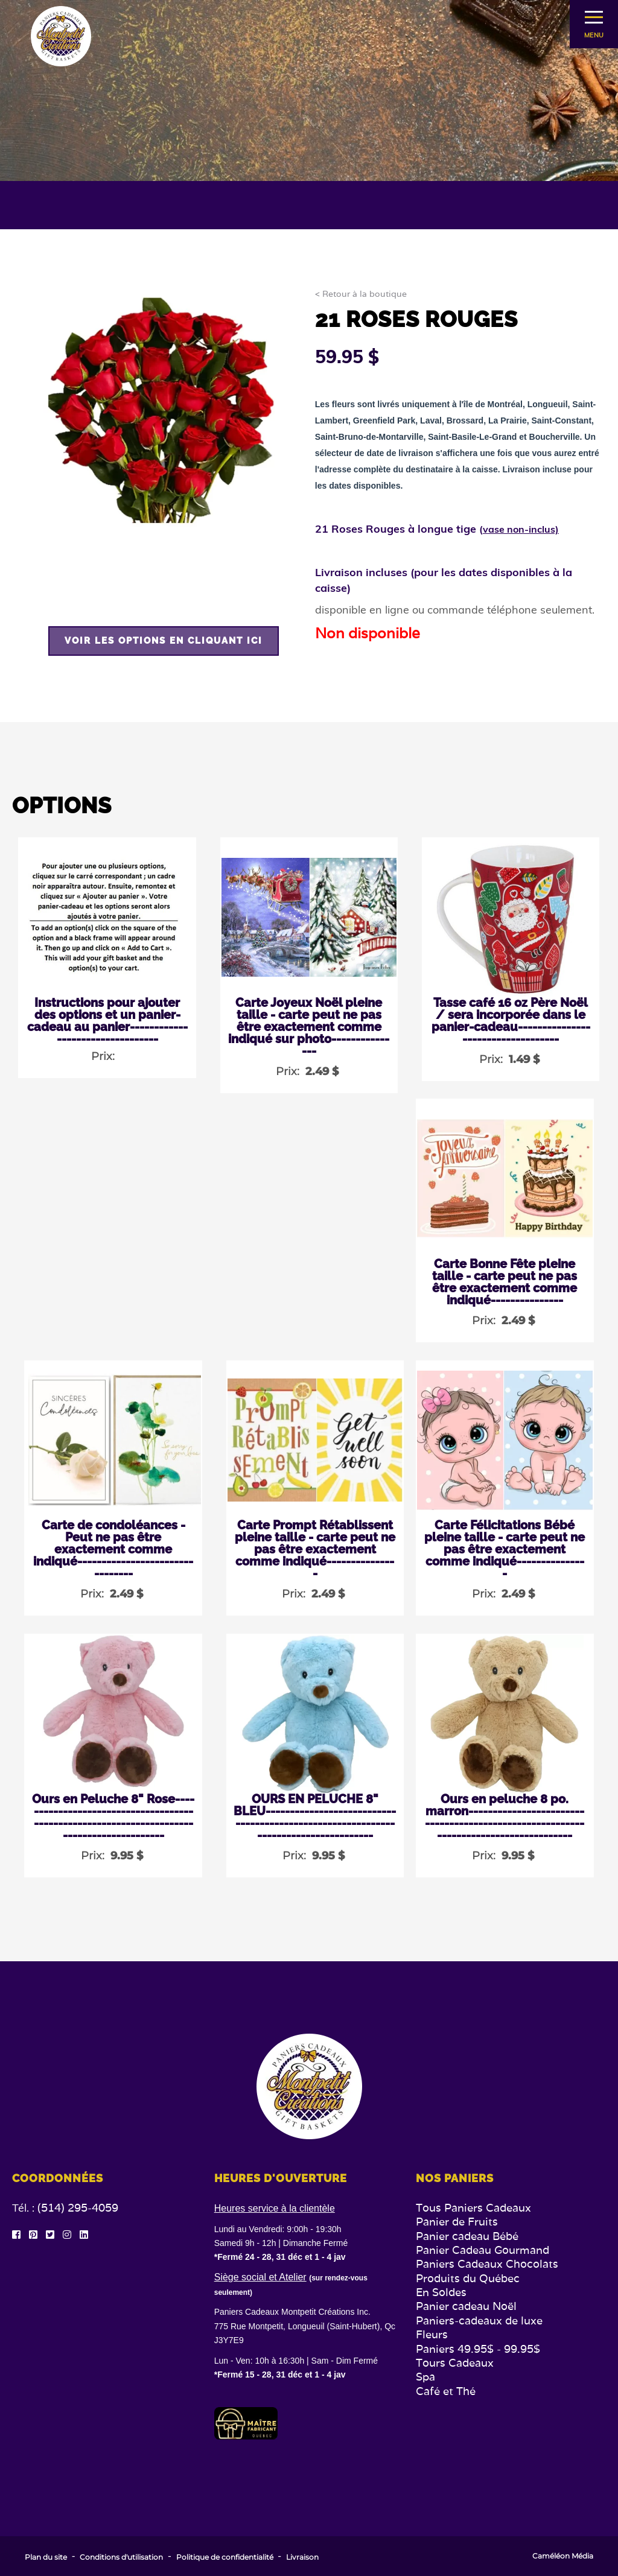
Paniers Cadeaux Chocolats (487, 2264)
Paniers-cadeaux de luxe (479, 2320)
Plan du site (46, 2557)
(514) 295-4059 (77, 2208)
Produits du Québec (468, 2278)
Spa (425, 2377)
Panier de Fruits (457, 2222)
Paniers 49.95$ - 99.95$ (478, 2349)
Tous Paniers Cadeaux (473, 2208)
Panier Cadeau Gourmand (482, 2250)
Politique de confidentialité (224, 2557)
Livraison (302, 2557)
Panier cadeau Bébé (467, 2236)
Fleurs (432, 2334)
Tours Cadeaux (455, 2363)
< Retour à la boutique (361, 294)
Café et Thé (446, 2391)
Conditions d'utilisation (121, 2557)
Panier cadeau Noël (466, 2306)
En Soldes (441, 2292)
